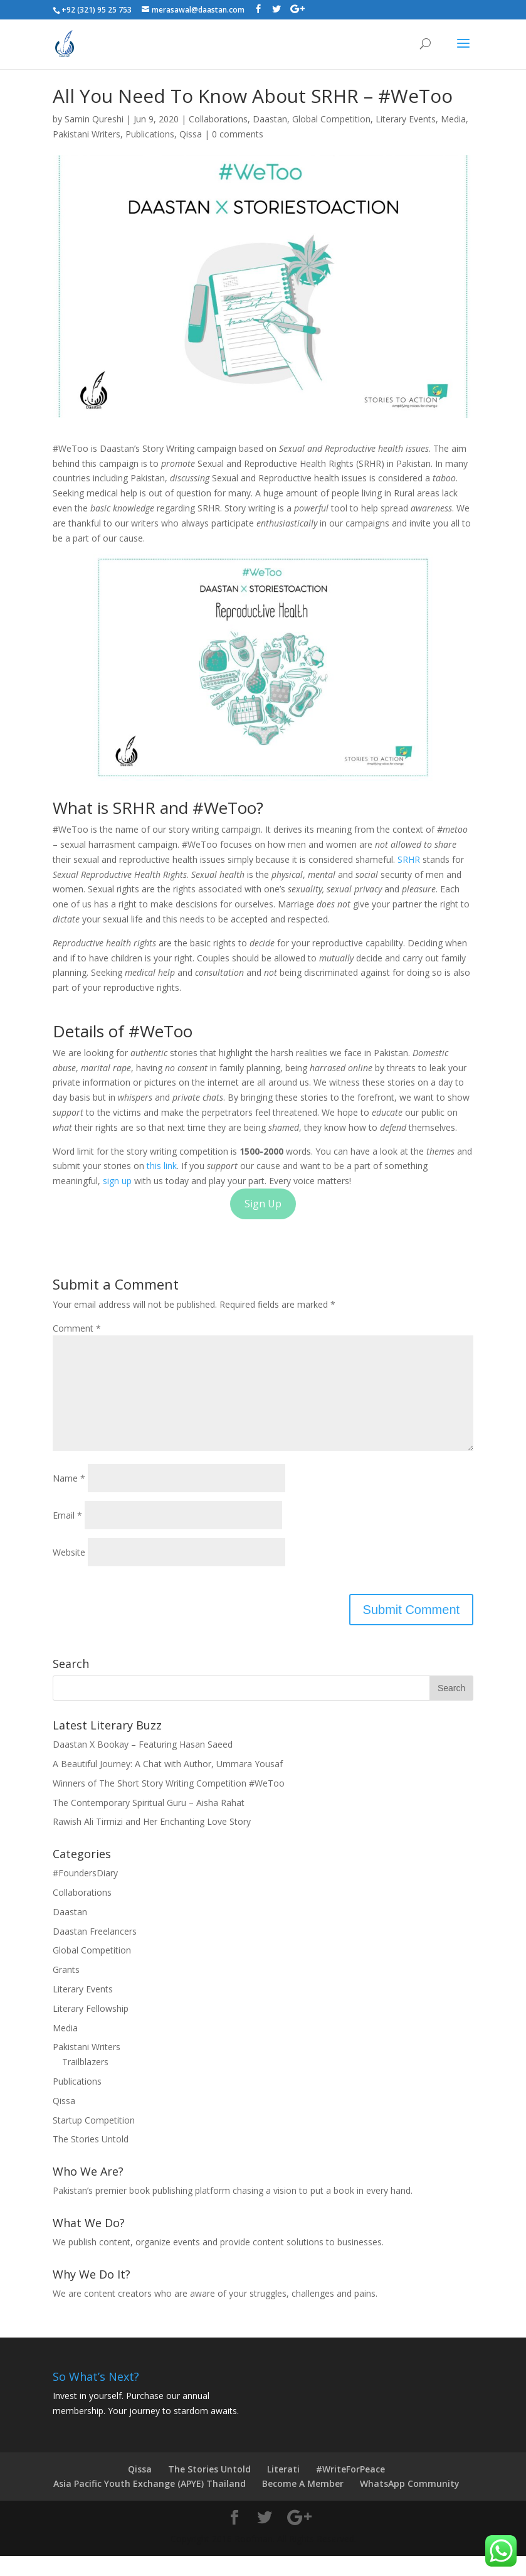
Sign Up (263, 1204)
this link (162, 1166)
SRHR (408, 859)
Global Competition (331, 119)
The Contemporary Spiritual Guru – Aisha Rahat (149, 1823)
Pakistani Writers (86, 134)
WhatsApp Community (410, 2503)
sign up (118, 1181)
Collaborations (218, 119)
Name (69, 1498)
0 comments (237, 134)
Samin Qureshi (94, 119)
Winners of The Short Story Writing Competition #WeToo (169, 1803)
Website (69, 1572)
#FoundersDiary (85, 1893)
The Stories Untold (91, 2159)
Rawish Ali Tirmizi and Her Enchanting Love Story (152, 1841)
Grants (66, 1990)
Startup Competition (94, 2140)
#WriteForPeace (350, 2489)
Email (67, 1535)
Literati (283, 2489)
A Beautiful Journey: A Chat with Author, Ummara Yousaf (168, 1784)
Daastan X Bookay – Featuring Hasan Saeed (143, 1764)
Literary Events (406, 119)
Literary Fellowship (91, 2028)
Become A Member (303, 2503)
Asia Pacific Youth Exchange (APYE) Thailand (149, 2503)
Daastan (270, 119)
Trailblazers (85, 2082)
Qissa (190, 134)
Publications (149, 134)
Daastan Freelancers (95, 1951)
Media (453, 119)
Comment (77, 1328)
